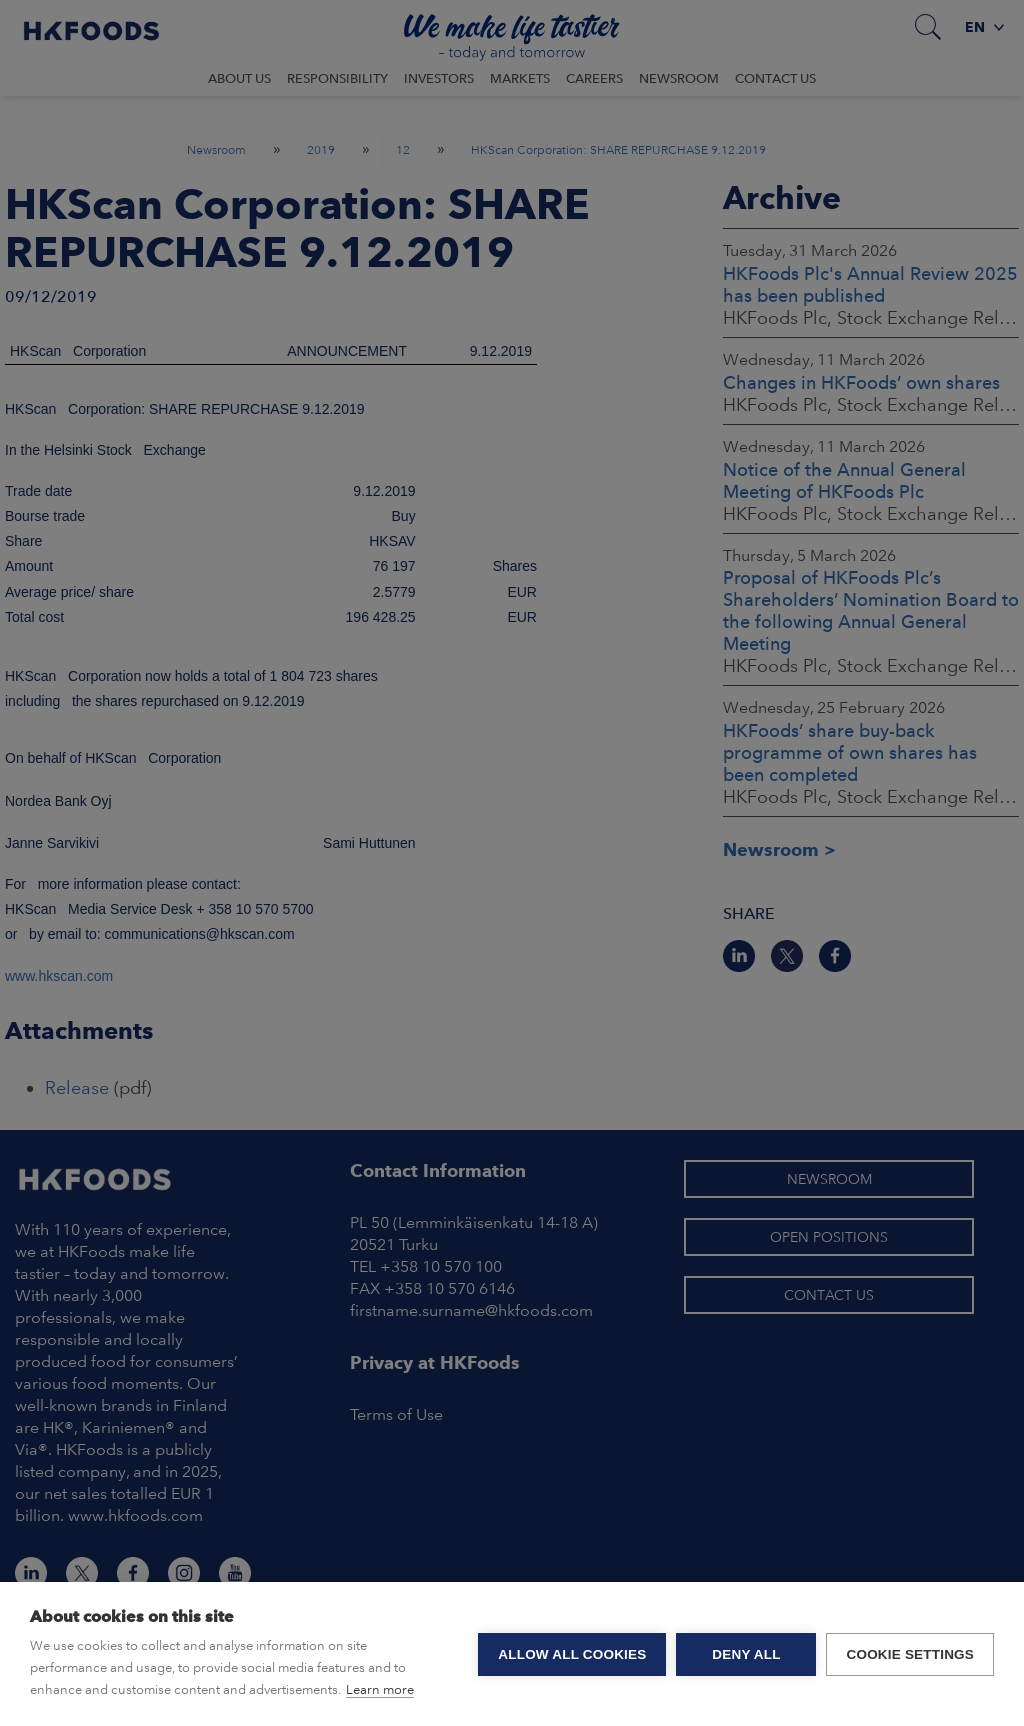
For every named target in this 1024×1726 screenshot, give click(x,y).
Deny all (746, 1654)
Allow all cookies (572, 1654)
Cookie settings (910, 1654)
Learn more (380, 1689)
